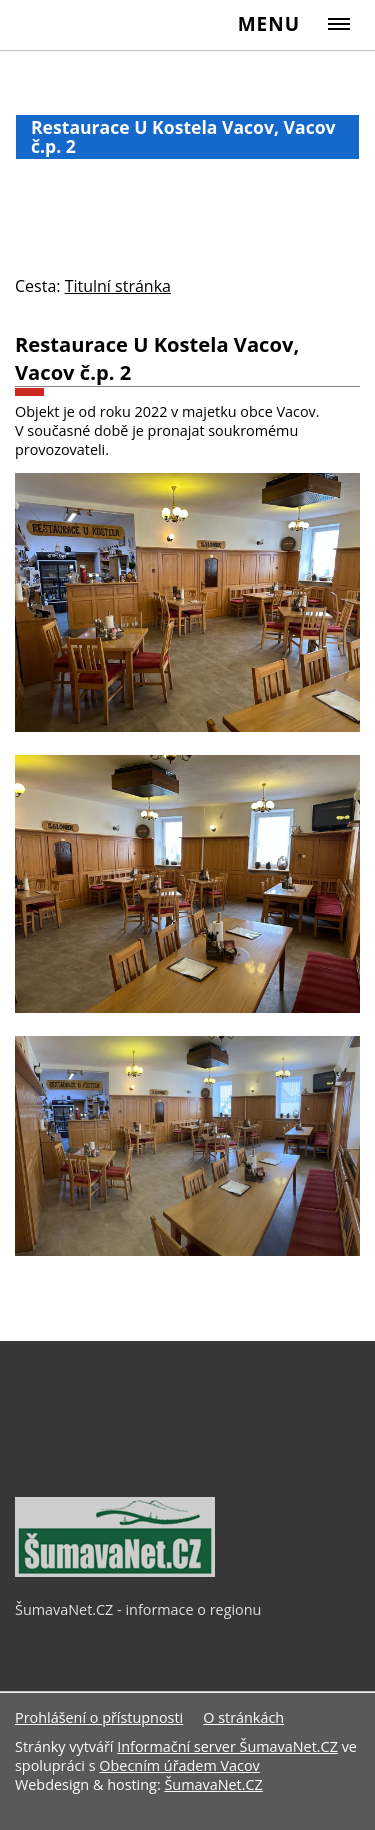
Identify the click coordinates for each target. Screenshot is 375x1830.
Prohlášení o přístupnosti (99, 1717)
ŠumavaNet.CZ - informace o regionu (138, 1609)
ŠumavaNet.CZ (213, 1784)
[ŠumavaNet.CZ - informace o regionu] (115, 1572)
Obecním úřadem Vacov (179, 1765)
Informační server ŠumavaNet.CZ (227, 1746)
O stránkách (243, 1717)
